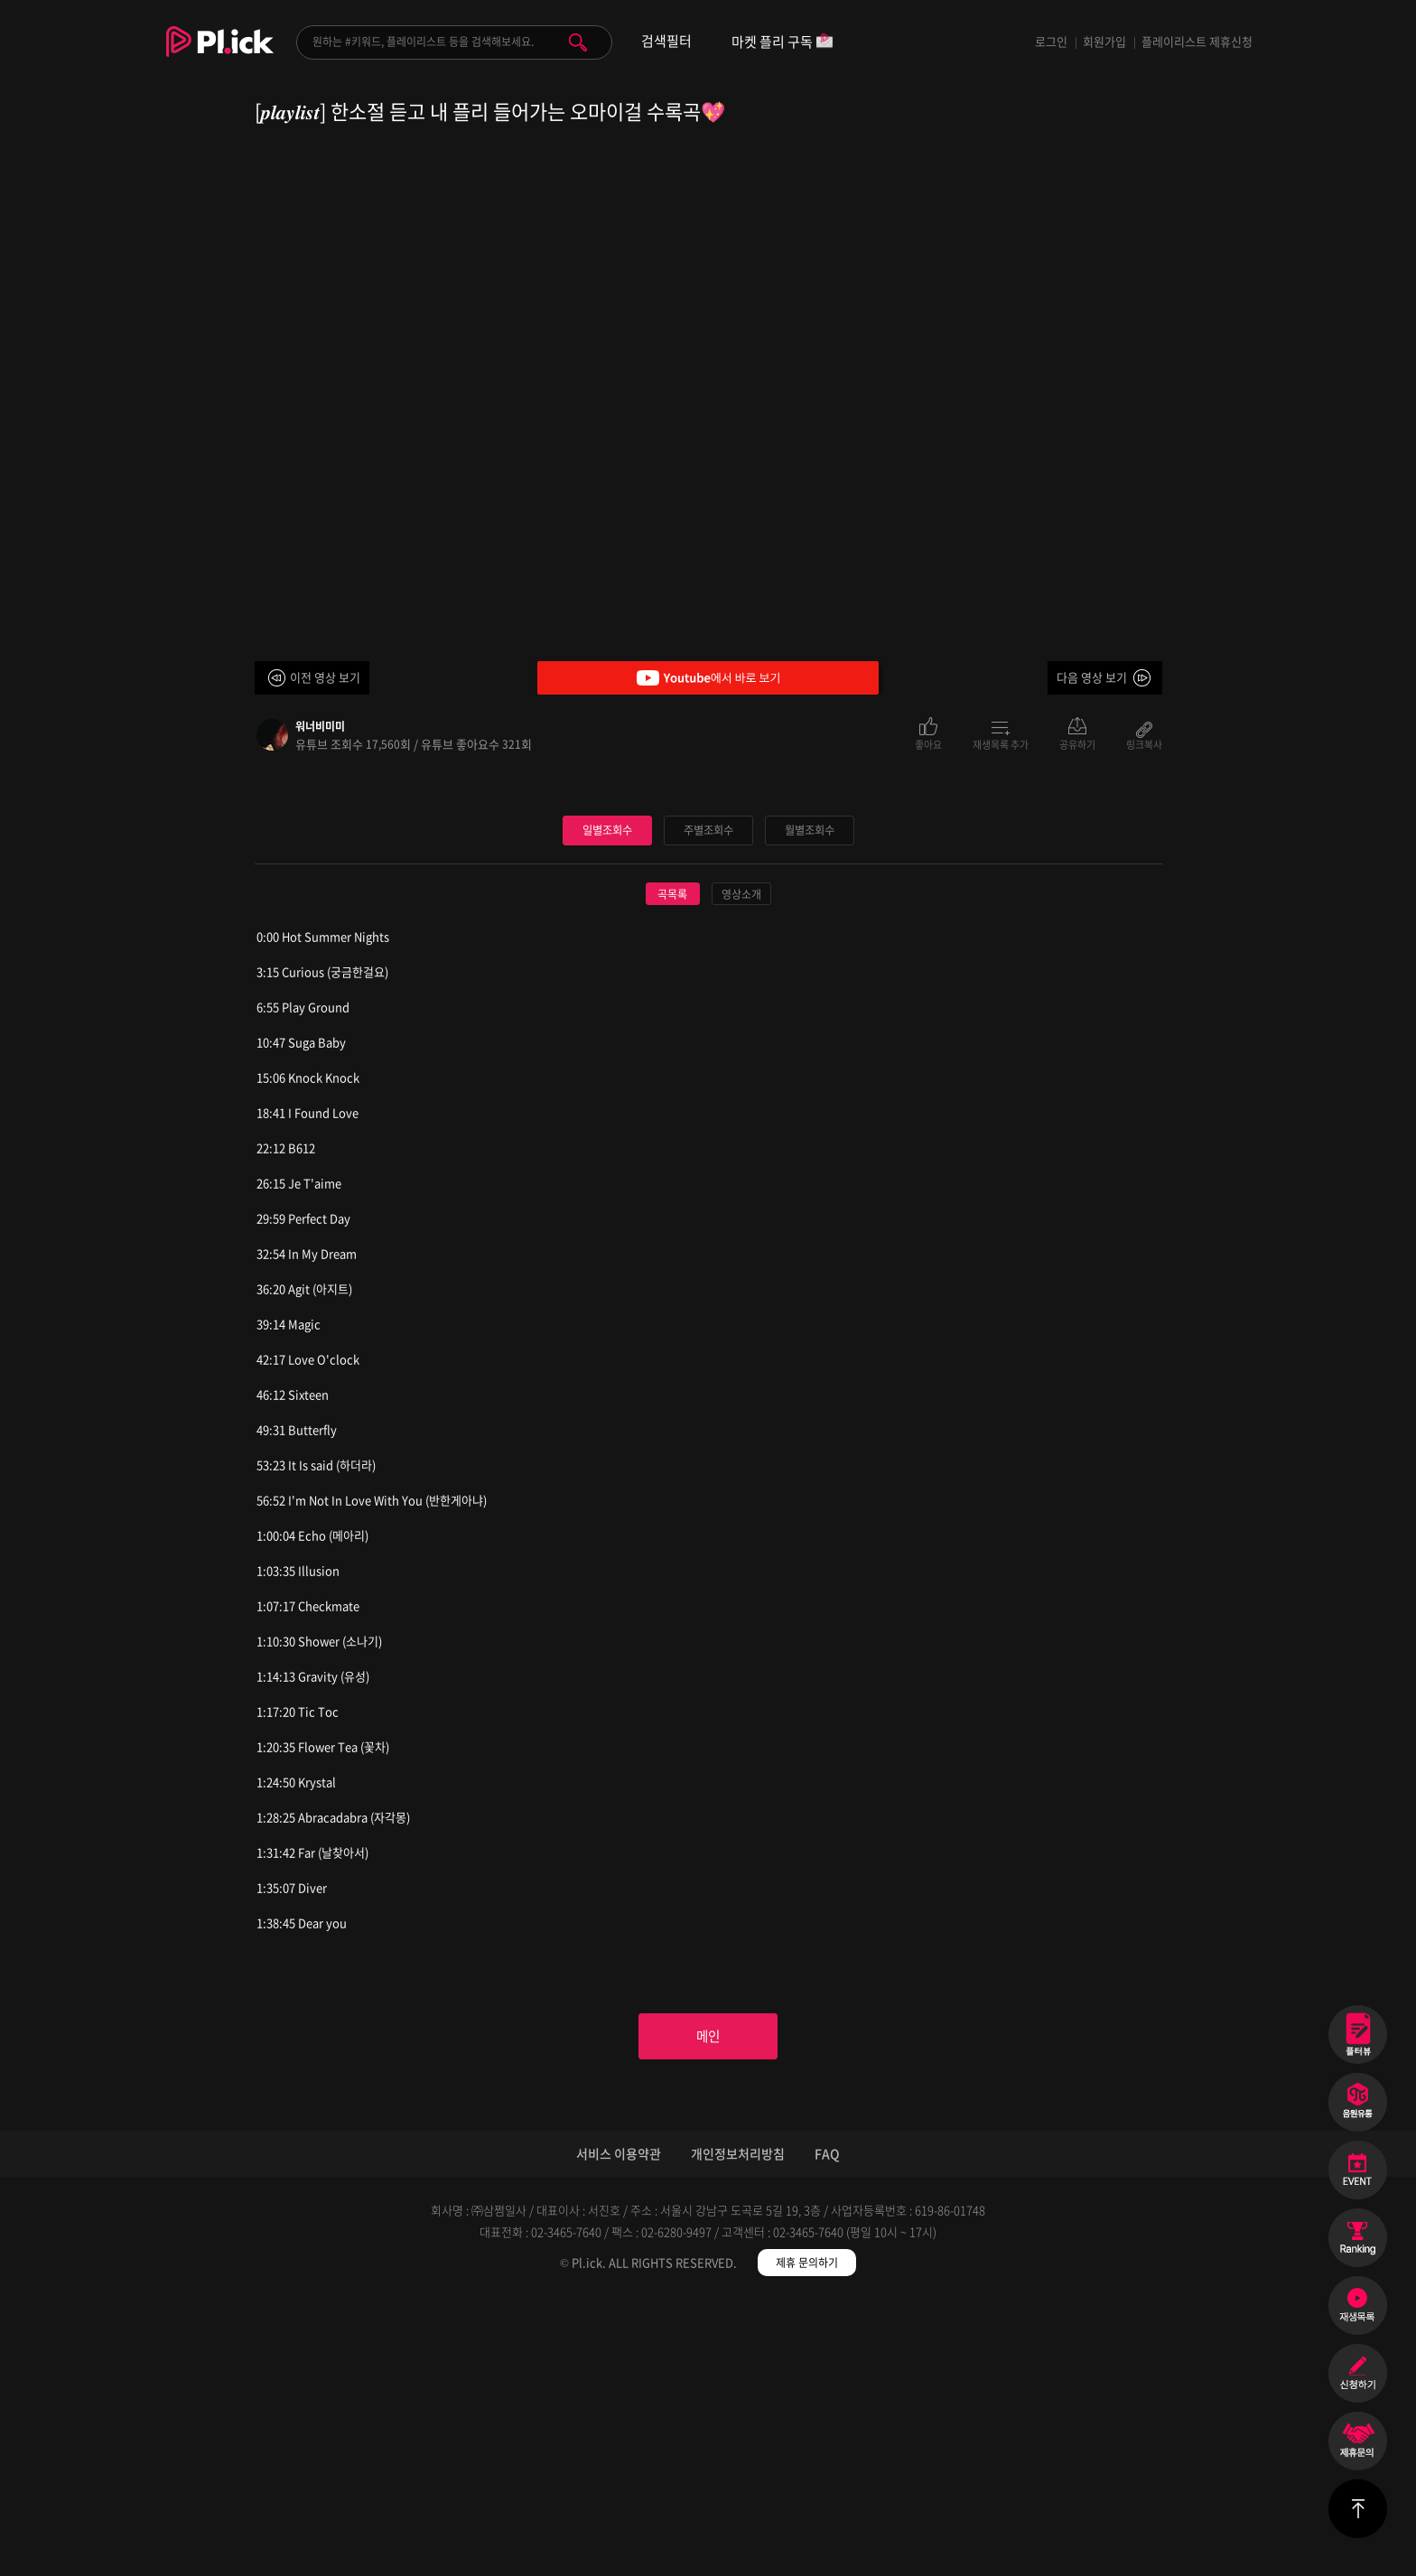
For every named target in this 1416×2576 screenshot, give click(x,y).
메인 (708, 2311)
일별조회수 (607, 1101)
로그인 (1051, 41)
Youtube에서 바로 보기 (708, 678)
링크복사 (1144, 743)
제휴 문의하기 (807, 2540)
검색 (578, 42)
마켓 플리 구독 (782, 42)
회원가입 (1104, 41)
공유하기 (1077, 743)
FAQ (827, 2431)
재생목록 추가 (1001, 743)
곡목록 (672, 1166)
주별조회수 (708, 1101)
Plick (220, 55)
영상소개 (741, 1166)
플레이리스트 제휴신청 (1197, 41)
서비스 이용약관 (618, 2431)
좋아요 (928, 743)
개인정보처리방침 (738, 2431)
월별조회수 (809, 1101)
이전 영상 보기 (325, 677)
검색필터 (666, 41)
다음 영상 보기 (1092, 677)
